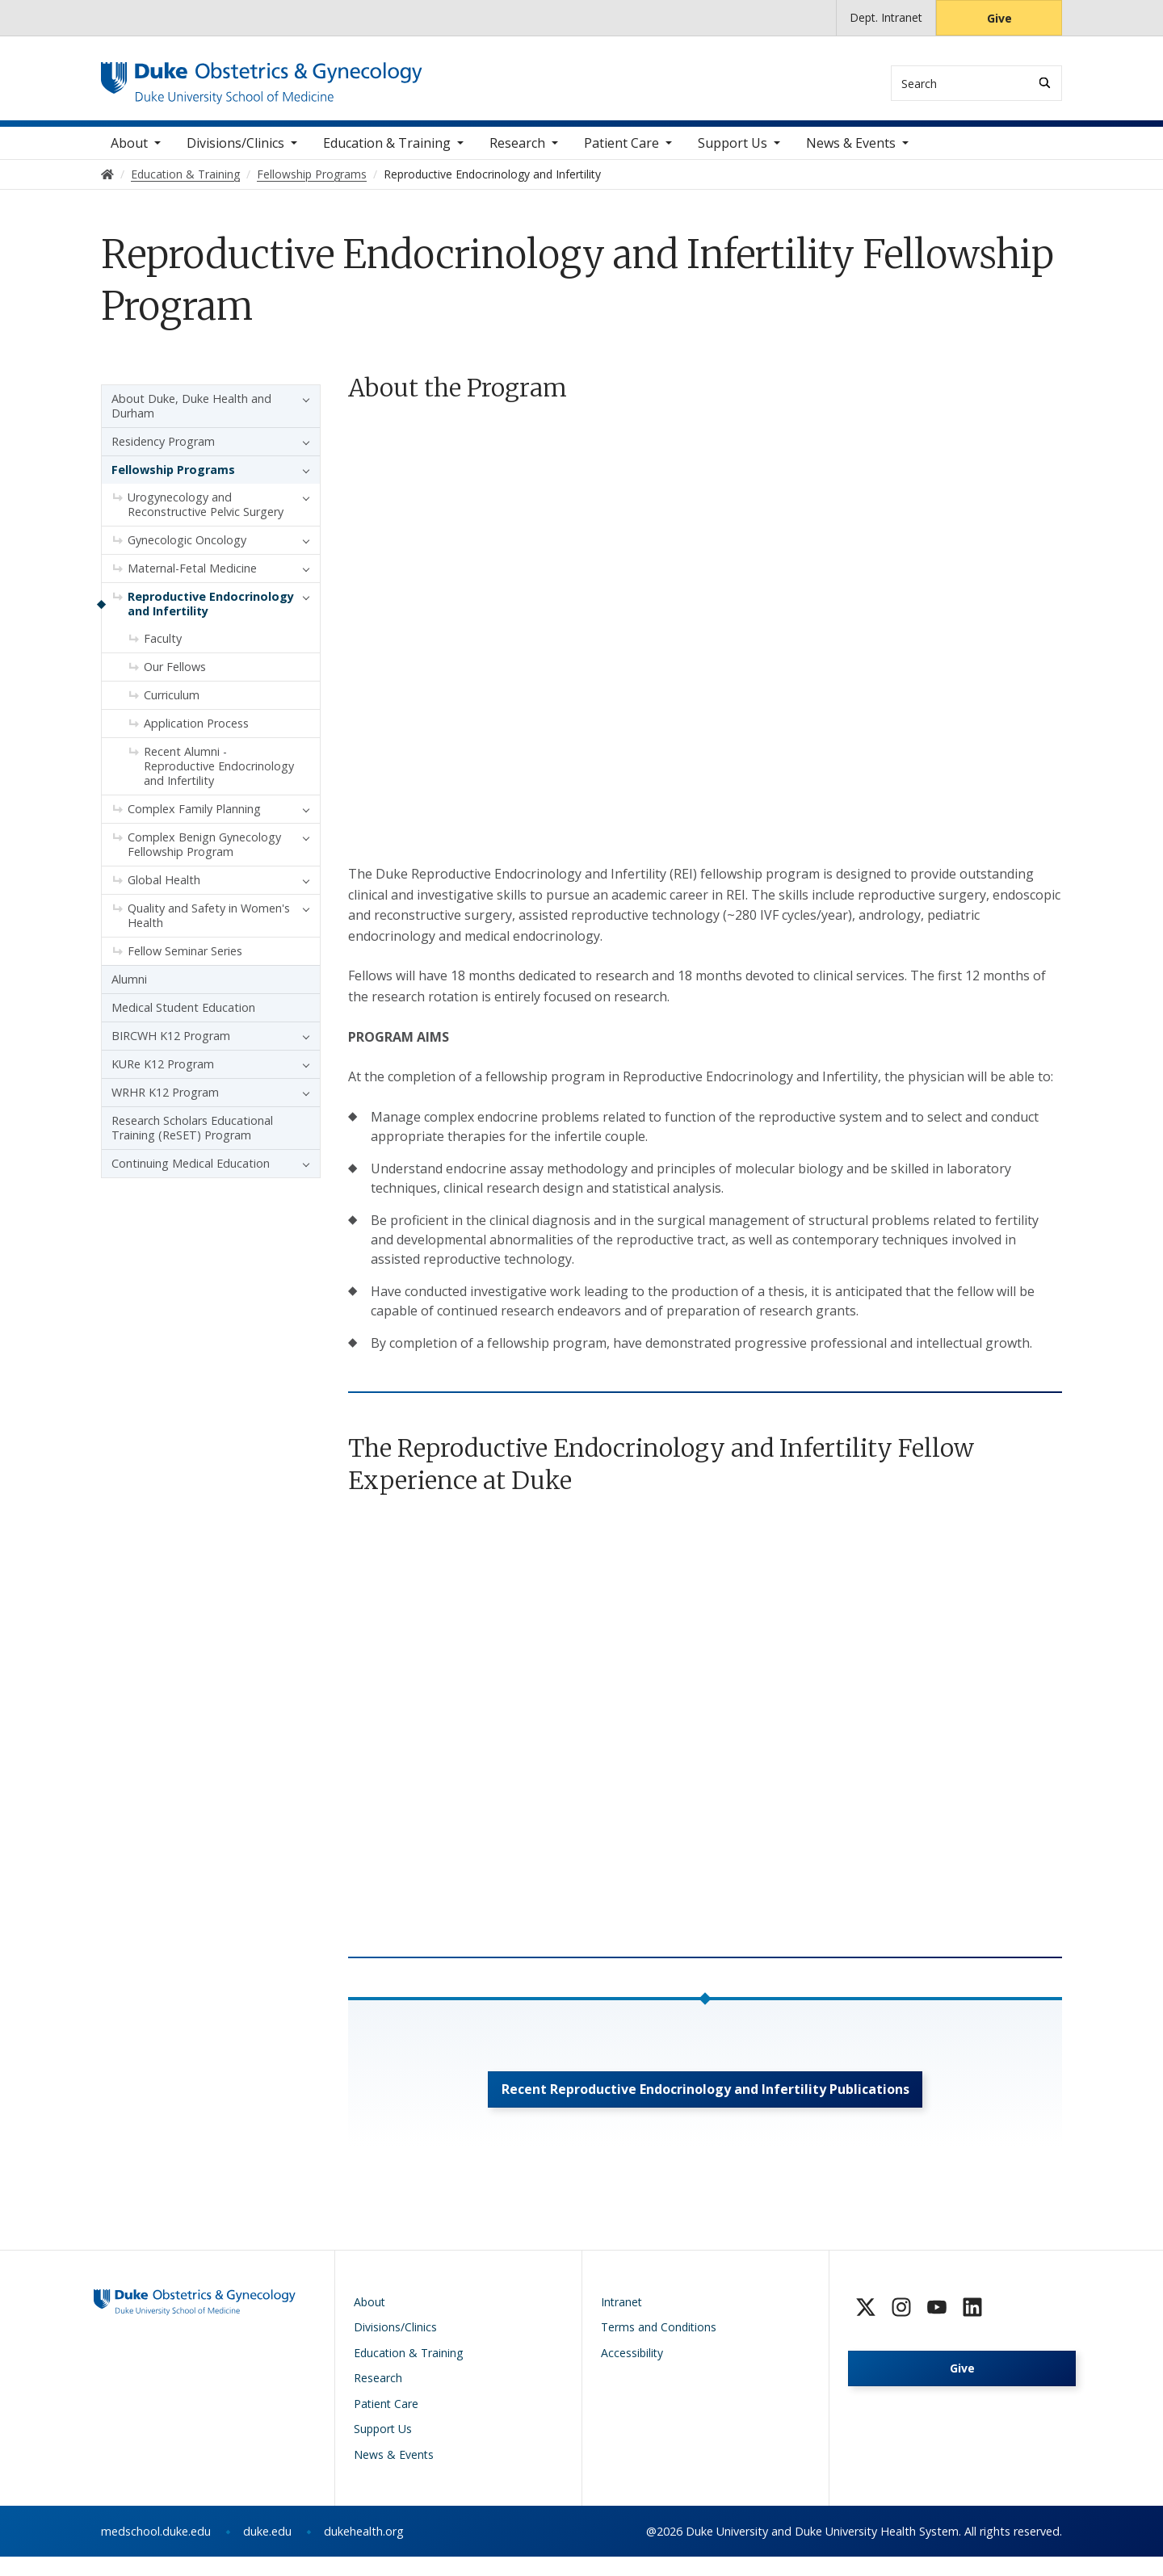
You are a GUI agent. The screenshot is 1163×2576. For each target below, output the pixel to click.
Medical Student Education (183, 1018)
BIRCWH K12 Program (170, 1046)
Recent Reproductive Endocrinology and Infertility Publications (705, 2104)
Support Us (732, 153)
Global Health (164, 890)
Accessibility (632, 2372)
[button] (302, 409)
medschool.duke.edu (156, 2550)
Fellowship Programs (173, 480)
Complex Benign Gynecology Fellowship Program (204, 855)
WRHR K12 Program (165, 1102)
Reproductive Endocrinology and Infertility (211, 614)
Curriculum (171, 705)
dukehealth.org (364, 2550)
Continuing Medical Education (190, 1173)
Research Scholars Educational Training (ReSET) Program (192, 1138)
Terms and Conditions (658, 2346)
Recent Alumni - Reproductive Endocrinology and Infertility (219, 776)
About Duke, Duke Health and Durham (191, 416)
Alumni (129, 989)
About (129, 153)
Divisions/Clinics (235, 153)
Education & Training (387, 153)
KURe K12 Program (162, 1074)
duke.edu (267, 2550)
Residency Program (163, 451)
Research (517, 153)
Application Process (196, 733)
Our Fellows (175, 677)
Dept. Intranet (886, 17)
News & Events (851, 153)
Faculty (163, 649)
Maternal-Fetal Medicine (192, 578)
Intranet (621, 2321)
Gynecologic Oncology (187, 550)
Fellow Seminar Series (185, 961)
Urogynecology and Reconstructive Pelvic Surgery (205, 515)
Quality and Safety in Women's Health (209, 926)
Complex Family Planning (194, 819)
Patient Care (621, 153)
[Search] (1044, 82)
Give (999, 18)
